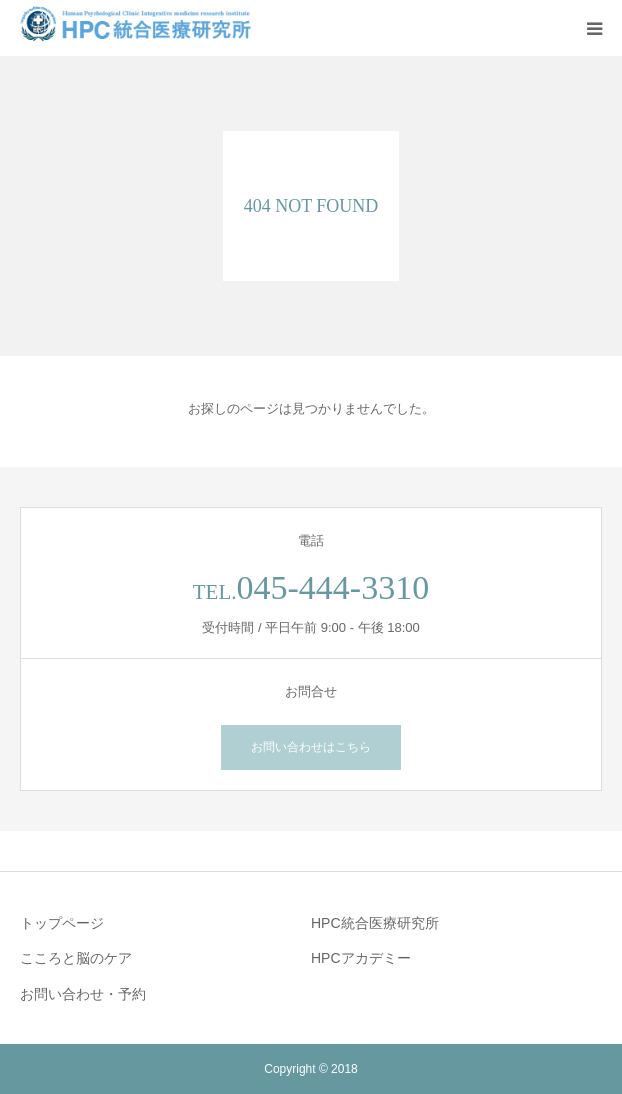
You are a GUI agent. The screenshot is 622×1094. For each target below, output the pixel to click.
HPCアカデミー (361, 958)
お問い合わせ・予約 (83, 994)
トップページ (62, 923)
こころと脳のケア (76, 958)
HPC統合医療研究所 (375, 923)
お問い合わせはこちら (311, 747)
